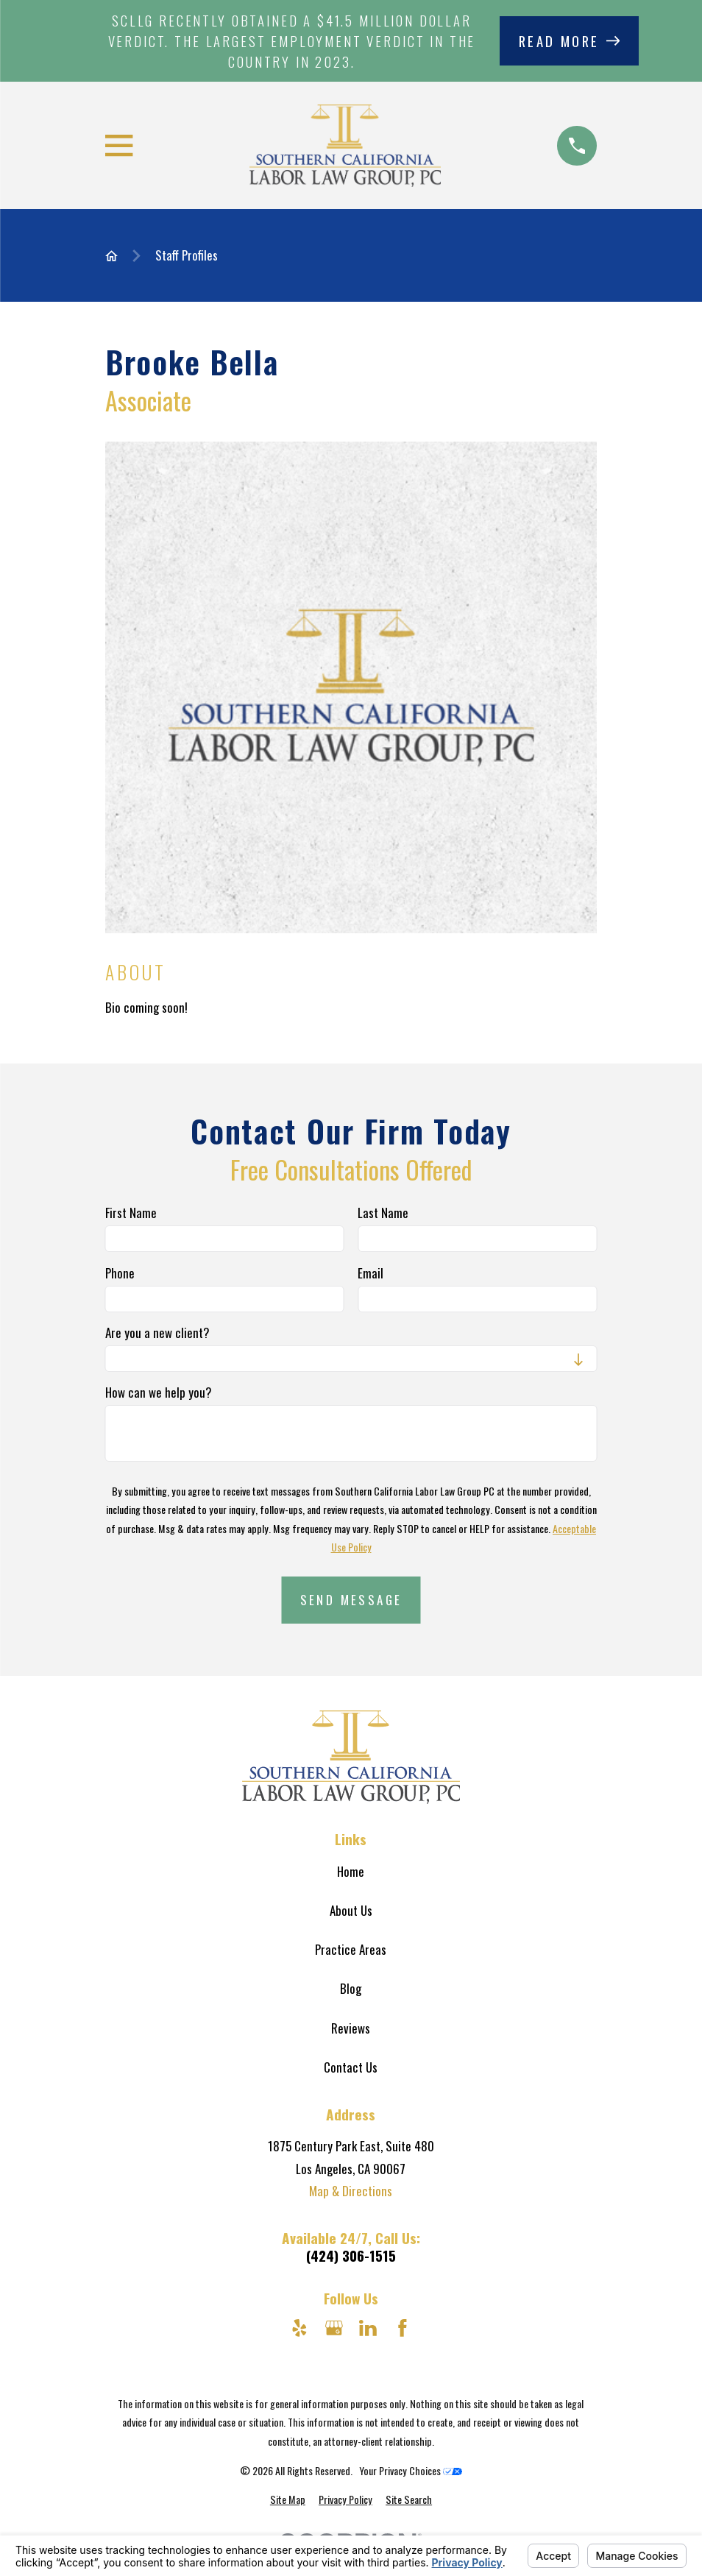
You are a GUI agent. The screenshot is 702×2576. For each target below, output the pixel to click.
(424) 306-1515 (351, 2255)
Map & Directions (350, 2191)
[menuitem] (287, 2499)
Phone (120, 1273)
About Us (351, 1910)
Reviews (350, 2028)
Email (370, 1273)
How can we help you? (158, 1392)
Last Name (383, 1213)
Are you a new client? (157, 1333)
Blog (350, 1988)
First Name (131, 1213)
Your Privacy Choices (410, 2470)
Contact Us (350, 2067)
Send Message (351, 1599)
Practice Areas (350, 1949)
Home (350, 1871)
